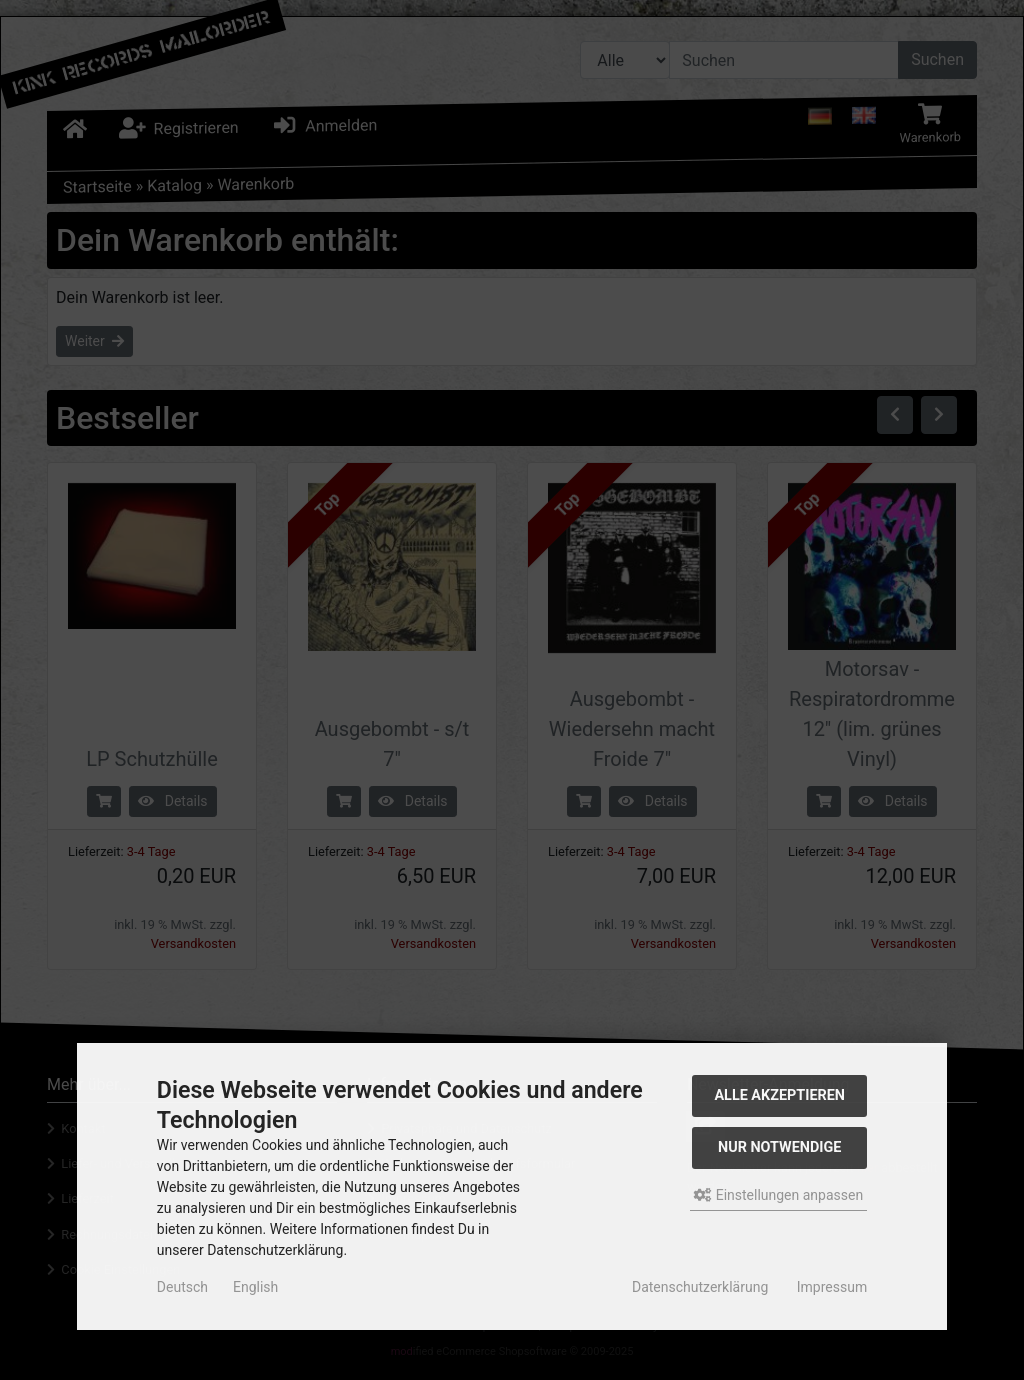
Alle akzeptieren (779, 1095)
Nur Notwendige (779, 1147)
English (255, 1287)
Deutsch (182, 1287)
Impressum (832, 1287)
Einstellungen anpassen (778, 1195)
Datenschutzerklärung (700, 1287)
